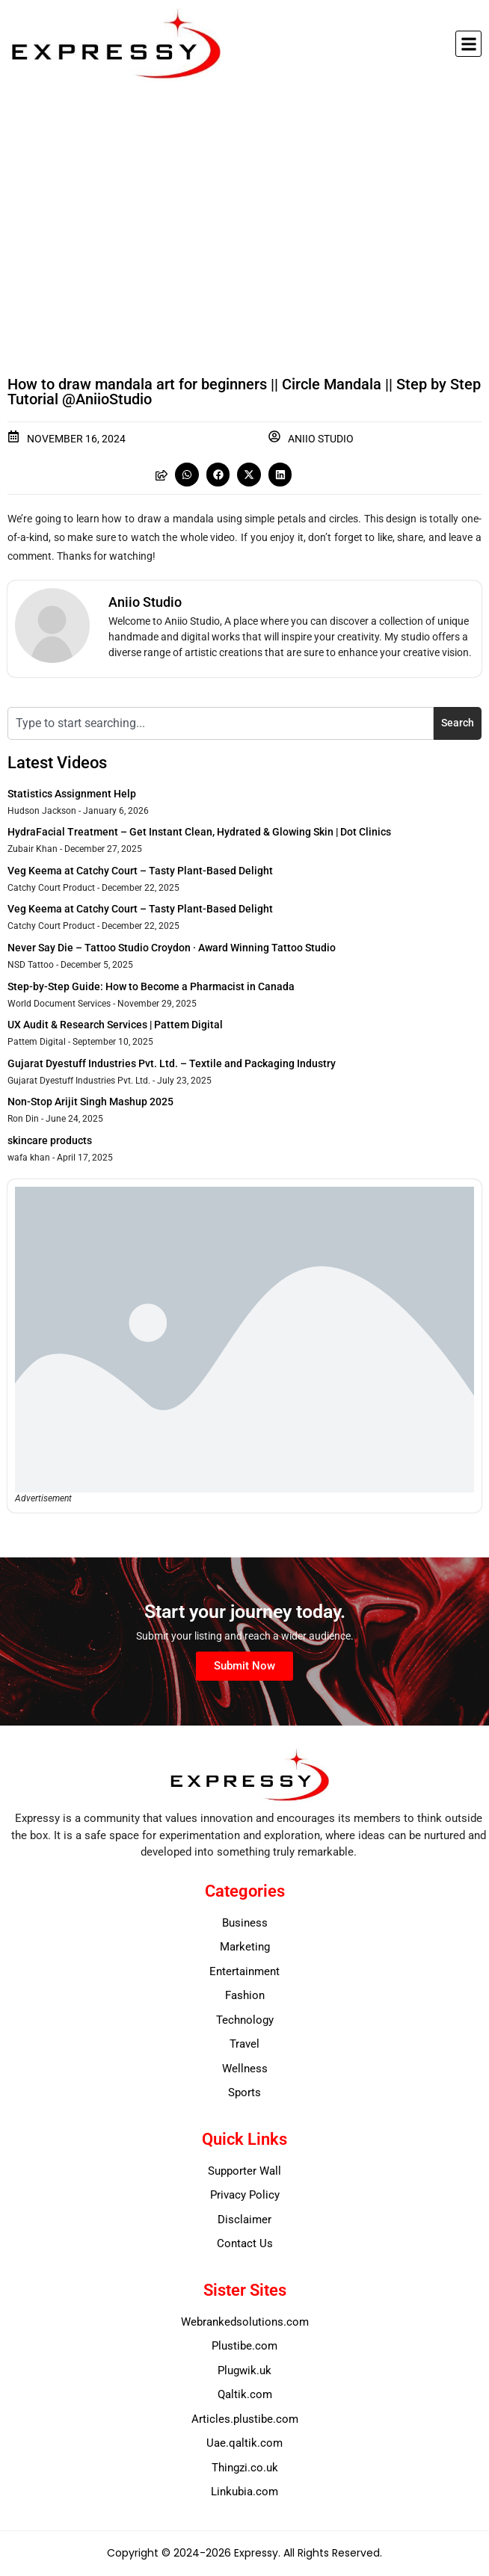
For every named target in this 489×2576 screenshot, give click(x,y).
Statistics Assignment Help (71, 794)
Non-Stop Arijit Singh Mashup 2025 (90, 1102)
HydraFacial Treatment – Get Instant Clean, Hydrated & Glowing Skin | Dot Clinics (199, 832)
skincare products (49, 1140)
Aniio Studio (321, 439)
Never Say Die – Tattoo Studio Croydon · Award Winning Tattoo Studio (171, 948)
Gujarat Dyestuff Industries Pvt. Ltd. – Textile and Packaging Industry (171, 1063)
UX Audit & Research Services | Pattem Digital (115, 1025)
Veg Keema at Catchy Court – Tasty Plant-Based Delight (140, 871)
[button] (468, 44)
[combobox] (220, 723)
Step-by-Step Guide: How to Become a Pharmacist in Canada (151, 986)
